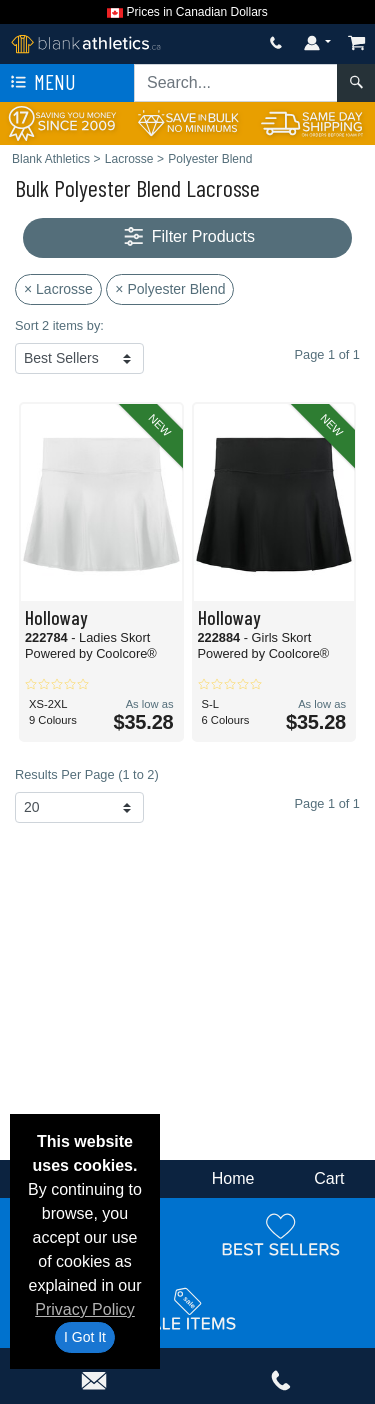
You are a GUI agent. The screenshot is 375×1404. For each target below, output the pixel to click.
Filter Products (187, 237)
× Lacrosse (58, 289)
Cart (329, 1178)
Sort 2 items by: (59, 325)
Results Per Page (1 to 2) (87, 774)
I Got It (85, 1337)
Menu (41, 83)
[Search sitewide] (236, 83)
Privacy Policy (85, 1309)
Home (233, 1178)
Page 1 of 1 (327, 803)
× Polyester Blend (170, 289)
